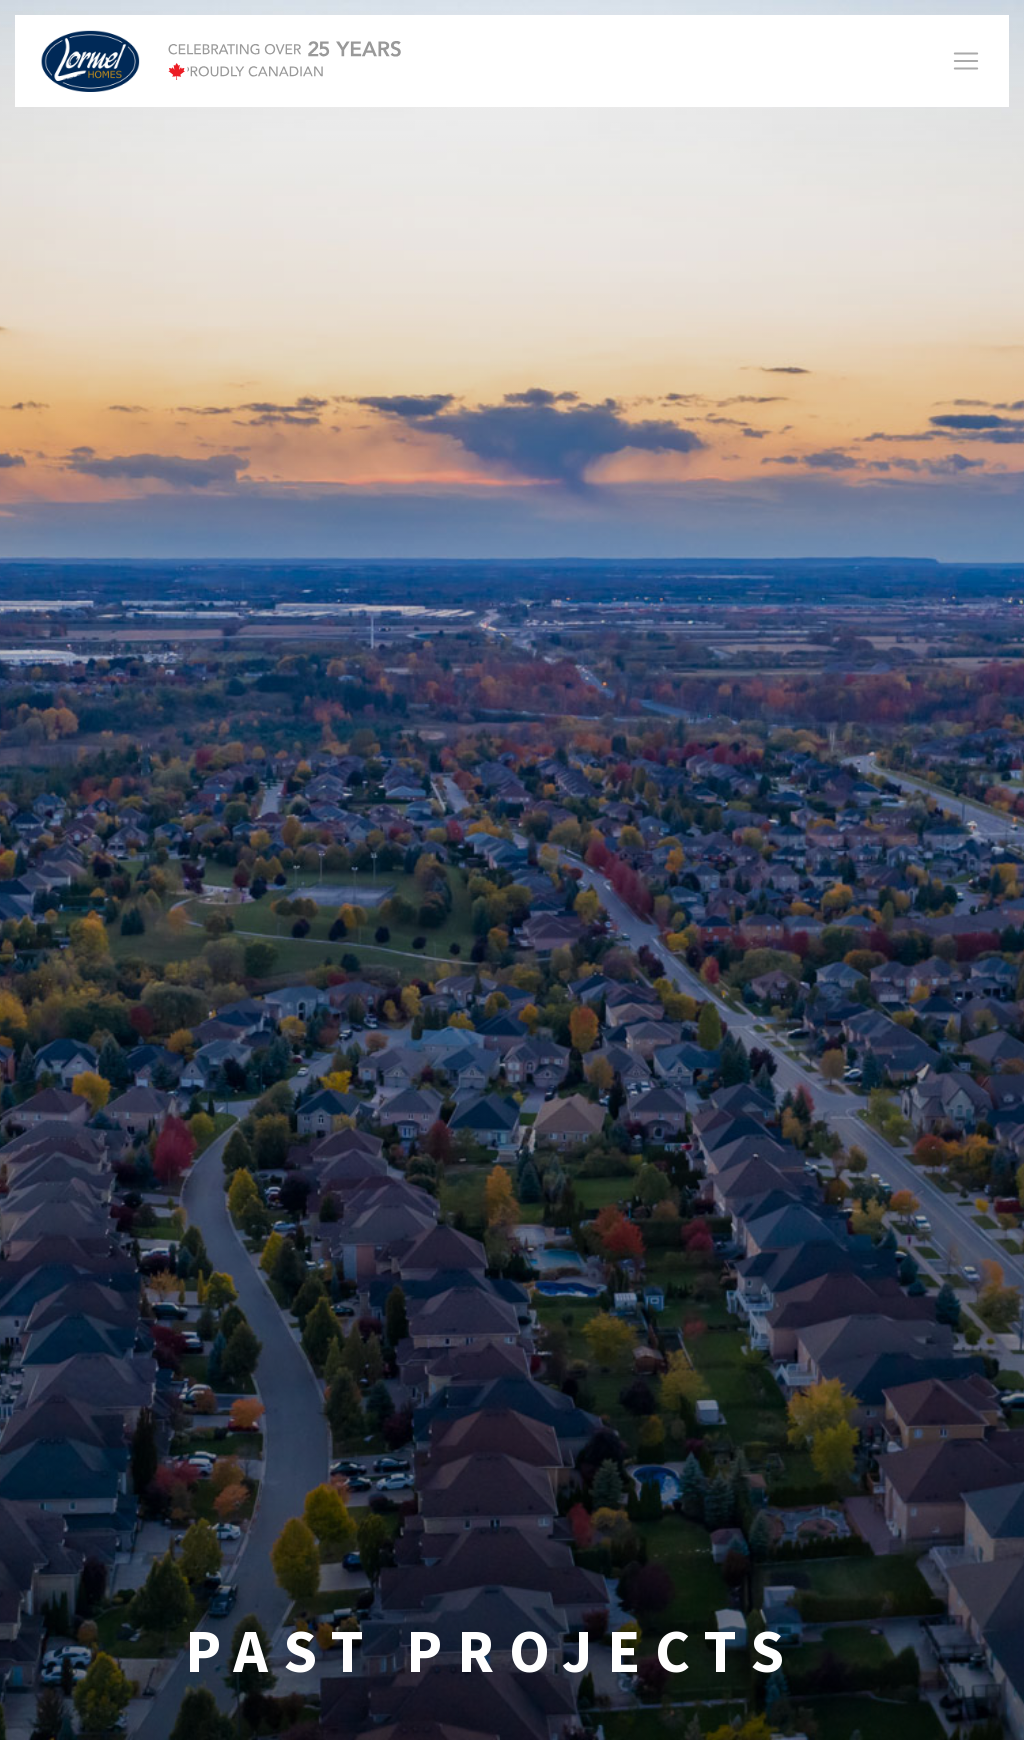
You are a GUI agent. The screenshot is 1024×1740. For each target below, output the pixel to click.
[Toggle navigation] (966, 61)
